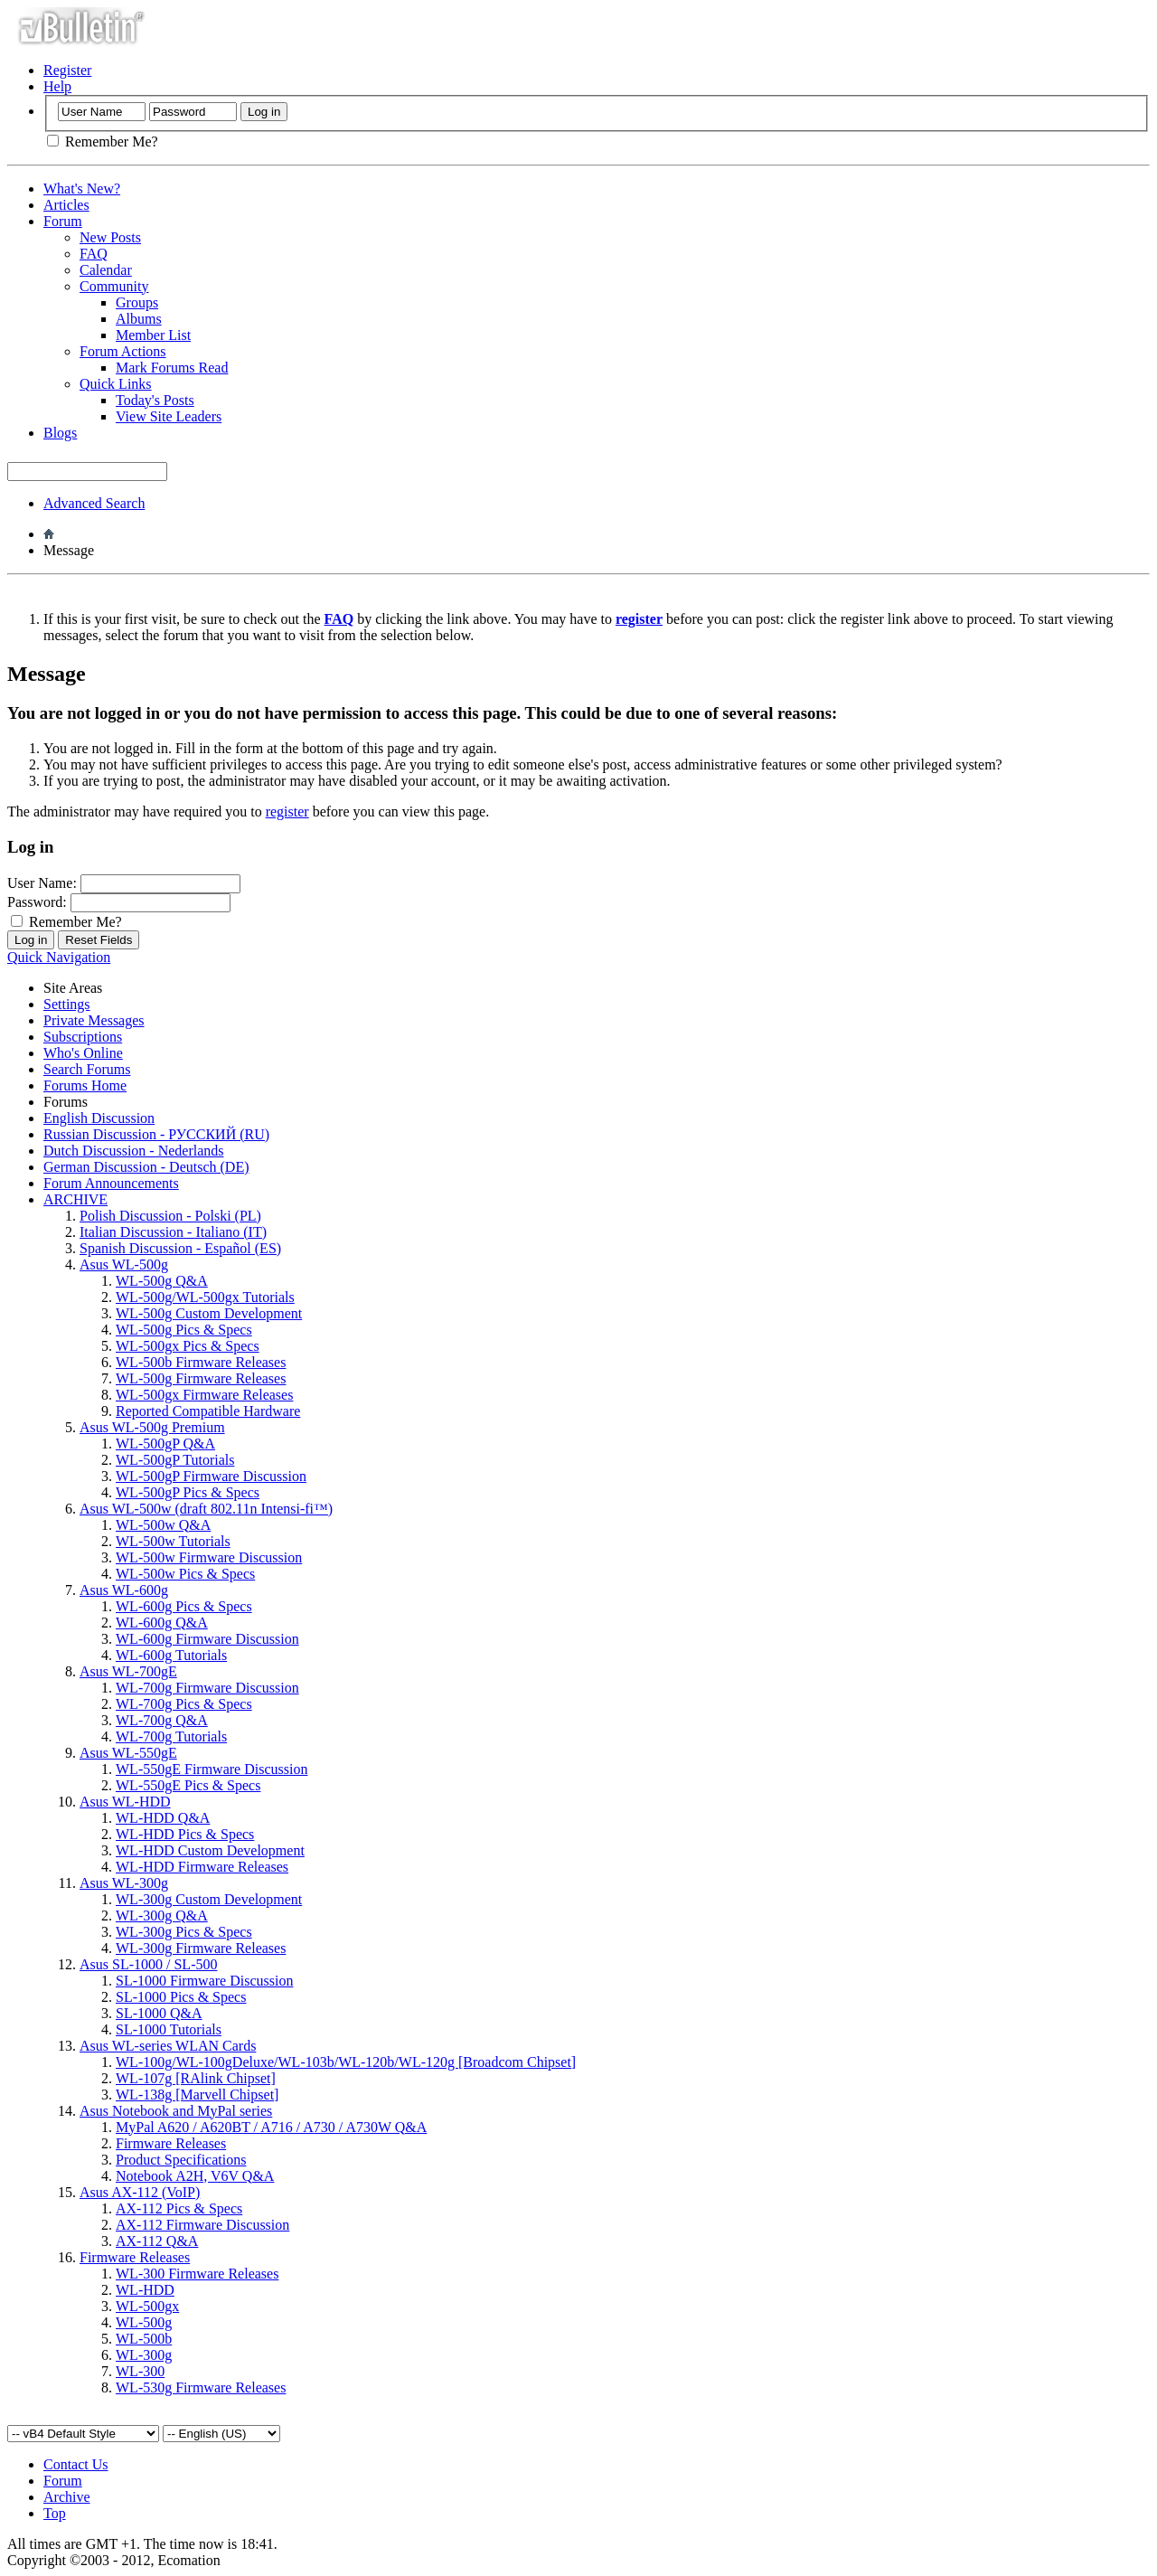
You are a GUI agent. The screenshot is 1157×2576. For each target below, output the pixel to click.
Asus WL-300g (124, 1883)
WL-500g (144, 2322)
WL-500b (144, 2338)
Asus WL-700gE (128, 1671)
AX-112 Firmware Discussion (202, 2224)
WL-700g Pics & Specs (184, 1704)
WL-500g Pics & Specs (184, 1329)
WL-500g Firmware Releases (201, 1378)
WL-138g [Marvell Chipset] (197, 2094)
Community (114, 286)
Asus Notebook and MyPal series (176, 2110)
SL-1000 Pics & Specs (181, 1997)
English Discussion (99, 1118)
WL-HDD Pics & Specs (185, 1834)
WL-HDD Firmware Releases (202, 1866)
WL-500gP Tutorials (175, 1459)
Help (57, 86)
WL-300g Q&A (162, 1915)
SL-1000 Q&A (159, 2013)
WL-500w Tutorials (173, 1541)
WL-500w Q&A (163, 1525)
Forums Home (85, 1085)
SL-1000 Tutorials (168, 2029)
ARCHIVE (75, 1199)
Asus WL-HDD (125, 1801)
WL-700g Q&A (162, 1720)
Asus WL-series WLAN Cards (168, 2045)
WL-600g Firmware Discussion (207, 1639)
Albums (139, 318)
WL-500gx (147, 2306)
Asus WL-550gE (128, 1752)
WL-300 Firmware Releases (197, 2273)
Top (54, 2513)
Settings (66, 1004)
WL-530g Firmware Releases (201, 2387)
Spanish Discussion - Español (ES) (180, 1248)
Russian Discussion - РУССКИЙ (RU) (156, 1134)
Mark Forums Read (172, 367)
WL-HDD (145, 2290)
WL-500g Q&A (162, 1280)
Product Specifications (181, 2159)
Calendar (106, 270)
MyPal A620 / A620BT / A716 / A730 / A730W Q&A (271, 2127)
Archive (66, 2497)
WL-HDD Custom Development (210, 1850)
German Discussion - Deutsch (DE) (146, 1167)
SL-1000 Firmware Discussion (204, 1980)
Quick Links (116, 384)
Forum (62, 221)
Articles (66, 204)
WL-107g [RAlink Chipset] (196, 2078)
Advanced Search (94, 503)
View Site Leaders (168, 416)
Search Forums (86, 1069)
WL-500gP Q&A (165, 1443)
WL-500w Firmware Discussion (209, 1557)
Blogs (60, 432)
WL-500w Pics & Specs (185, 1573)
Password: (37, 902)
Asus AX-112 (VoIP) (140, 2192)
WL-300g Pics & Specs (184, 1931)
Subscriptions (82, 1036)
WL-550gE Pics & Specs (188, 1785)
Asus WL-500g (124, 1264)
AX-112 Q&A (157, 2241)
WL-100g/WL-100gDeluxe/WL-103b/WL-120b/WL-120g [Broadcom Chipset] (346, 2062)
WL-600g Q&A (162, 1622)
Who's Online (83, 1053)
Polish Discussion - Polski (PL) (170, 1215)
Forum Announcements (111, 1183)
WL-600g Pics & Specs (184, 1606)
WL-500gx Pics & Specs (187, 1346)
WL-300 (140, 2371)
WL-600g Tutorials (171, 1655)
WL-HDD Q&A (163, 1818)
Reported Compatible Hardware (208, 1411)
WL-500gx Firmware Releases (204, 1394)
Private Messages (94, 1020)
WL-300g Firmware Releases (201, 1948)
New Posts (110, 237)
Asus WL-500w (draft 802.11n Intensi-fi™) (206, 1508)
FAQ (94, 253)
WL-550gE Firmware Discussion (211, 1769)
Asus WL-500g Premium (152, 1427)
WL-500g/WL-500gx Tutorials (205, 1297)
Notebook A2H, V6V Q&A (195, 2176)
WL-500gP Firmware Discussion (211, 1476)
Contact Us (75, 2464)
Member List (153, 335)
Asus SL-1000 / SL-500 (148, 1964)
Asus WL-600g (124, 1590)
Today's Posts (155, 400)
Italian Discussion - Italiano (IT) (173, 1232)
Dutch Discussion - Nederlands (133, 1150)
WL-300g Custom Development (209, 1899)
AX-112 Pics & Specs (179, 2208)
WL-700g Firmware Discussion (207, 1687)
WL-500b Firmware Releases (201, 1362)
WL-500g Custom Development (209, 1313)
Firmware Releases (171, 2143)
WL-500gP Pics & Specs (187, 1492)
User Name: (42, 883)
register (287, 811)
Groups (137, 302)
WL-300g (144, 2355)
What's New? (81, 188)
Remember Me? (102, 141)
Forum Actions (123, 351)
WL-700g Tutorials (171, 1736)
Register (67, 70)
